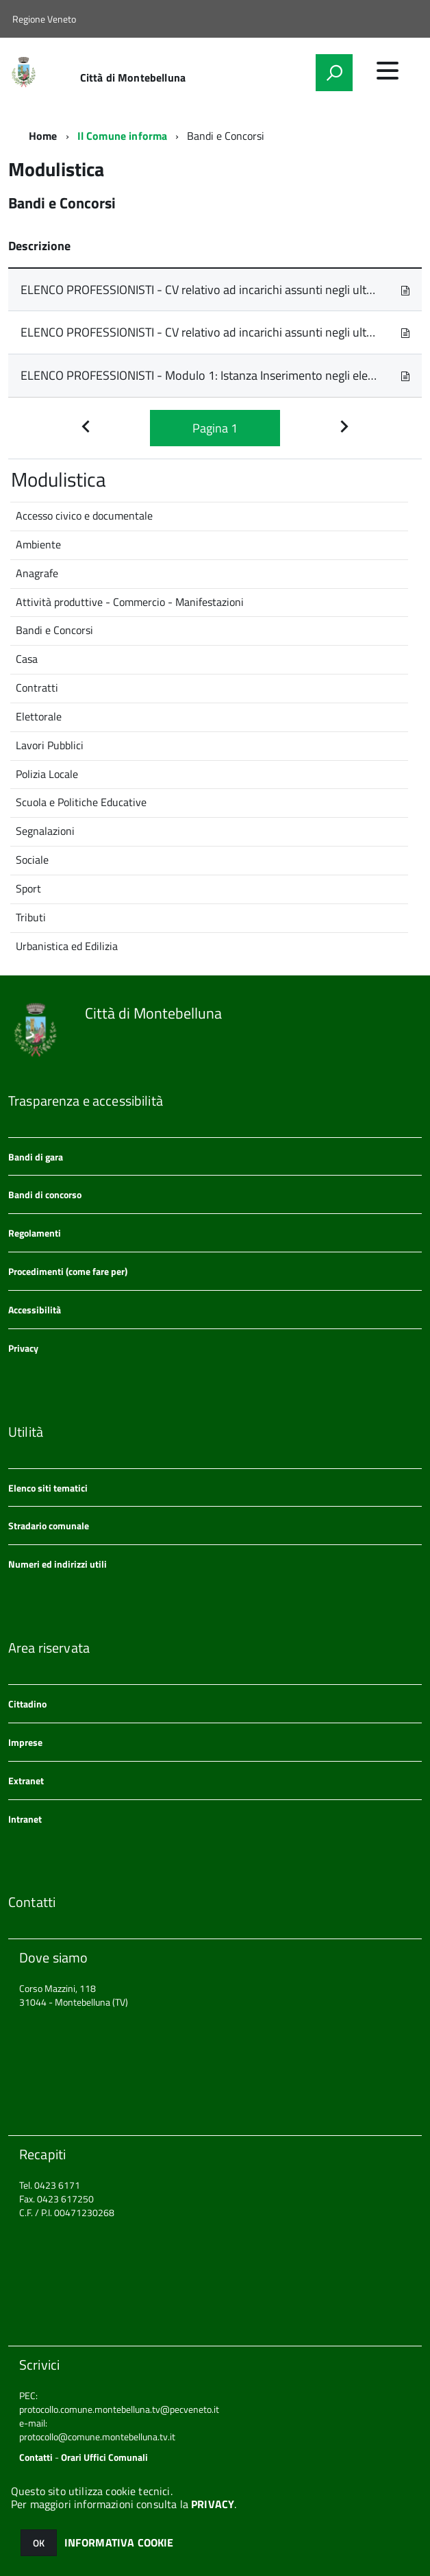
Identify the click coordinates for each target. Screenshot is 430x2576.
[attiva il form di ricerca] (334, 72)
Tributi (31, 917)
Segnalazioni (45, 831)
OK (39, 2543)
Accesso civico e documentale (84, 515)
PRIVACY (212, 2504)
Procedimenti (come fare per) (67, 1271)
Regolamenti (34, 1233)
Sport (28, 888)
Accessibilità (34, 1309)
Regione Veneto (44, 19)
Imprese (25, 1742)
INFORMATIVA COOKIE (119, 2542)
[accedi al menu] (388, 71)
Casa (27, 659)
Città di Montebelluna (133, 77)
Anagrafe (37, 573)
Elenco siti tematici (48, 1488)
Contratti (37, 687)
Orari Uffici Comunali (104, 2457)
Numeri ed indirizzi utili (57, 1564)
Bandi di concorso (44, 1194)
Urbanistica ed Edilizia (67, 946)
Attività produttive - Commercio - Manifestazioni (130, 602)
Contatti (36, 2457)
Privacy (23, 1348)
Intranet (25, 1819)
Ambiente (38, 544)
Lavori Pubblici (50, 745)
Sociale (32, 859)
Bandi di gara (35, 1157)
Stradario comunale (48, 1525)
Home (43, 135)
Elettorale (39, 716)
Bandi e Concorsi (54, 630)
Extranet (26, 1780)
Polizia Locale (47, 774)
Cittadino (27, 1704)
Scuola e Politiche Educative (81, 802)
